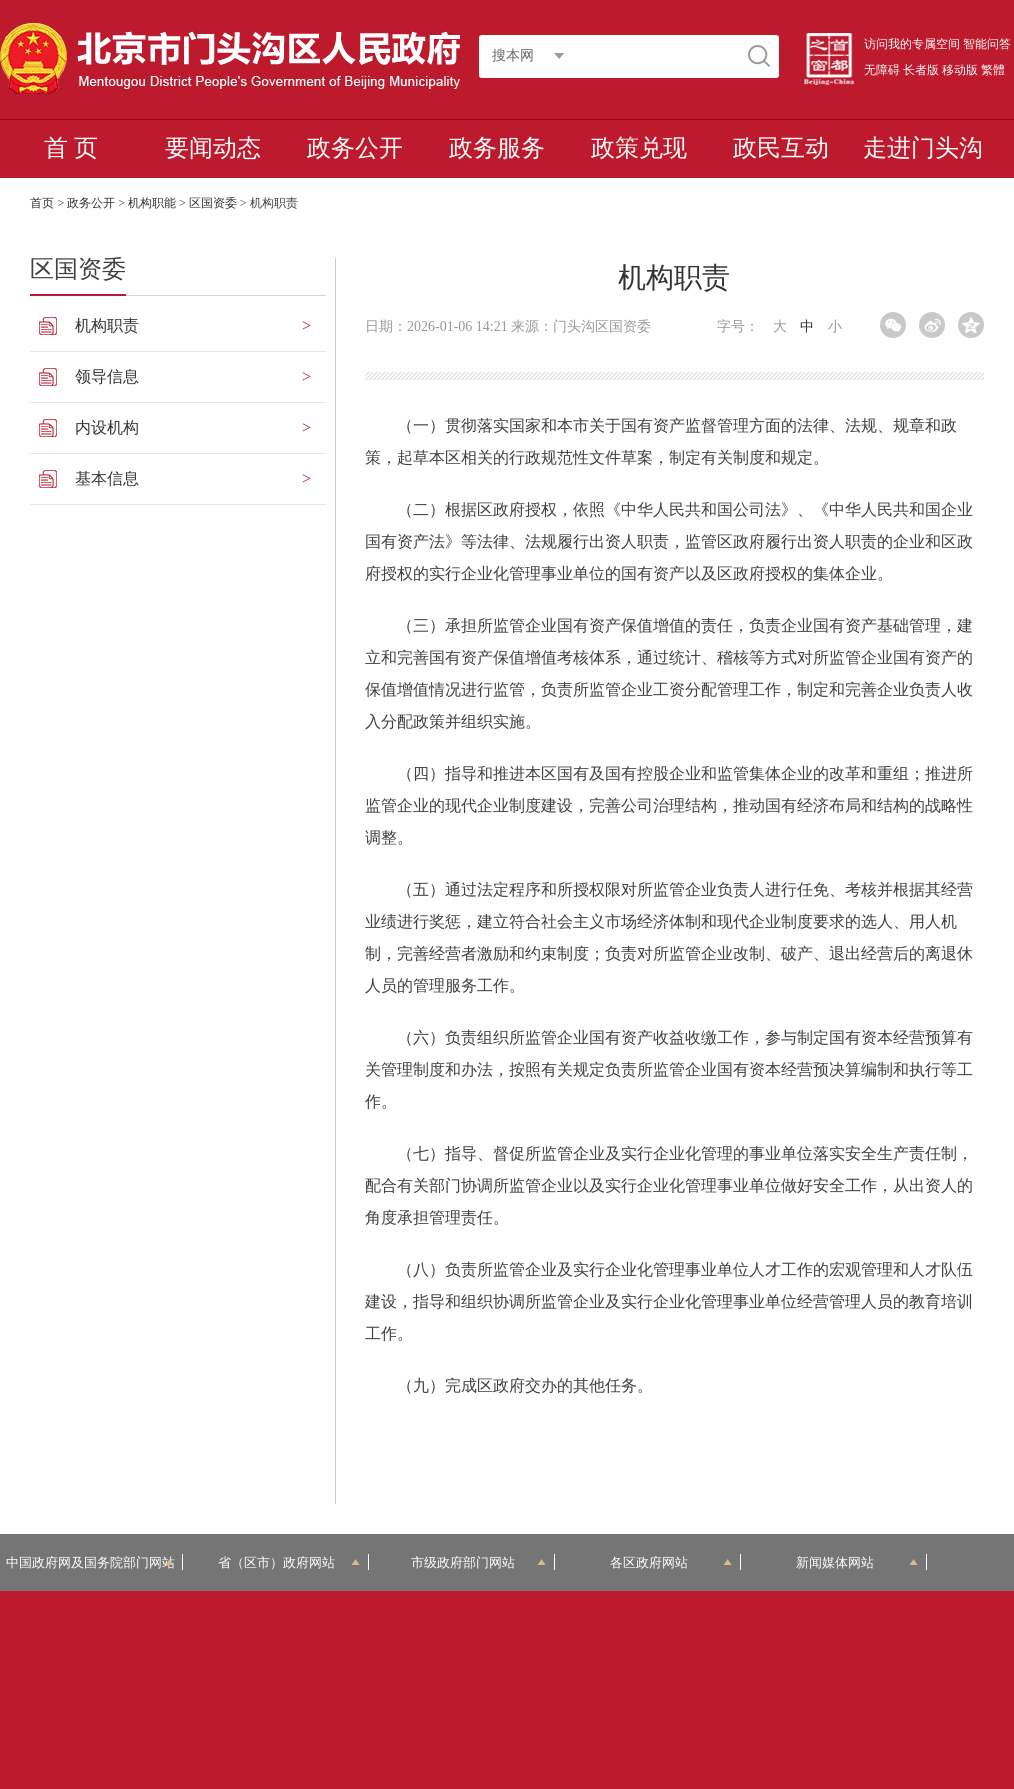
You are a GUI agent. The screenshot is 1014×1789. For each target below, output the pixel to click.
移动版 (960, 70)
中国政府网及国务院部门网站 (90, 1562)
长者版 (921, 70)
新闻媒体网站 (857, 1562)
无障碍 (882, 70)
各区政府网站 (671, 1562)
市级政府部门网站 (478, 1562)
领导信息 (107, 376)
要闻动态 (213, 148)
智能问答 (987, 44)
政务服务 (497, 148)
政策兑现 (639, 148)
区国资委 (213, 203)
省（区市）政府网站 (288, 1562)
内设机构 (107, 427)
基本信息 (107, 478)
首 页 (71, 148)
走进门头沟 (923, 148)
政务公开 (355, 148)
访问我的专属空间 (912, 44)
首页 (42, 203)
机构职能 (152, 203)
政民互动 (781, 148)
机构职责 (107, 325)
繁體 (993, 70)
